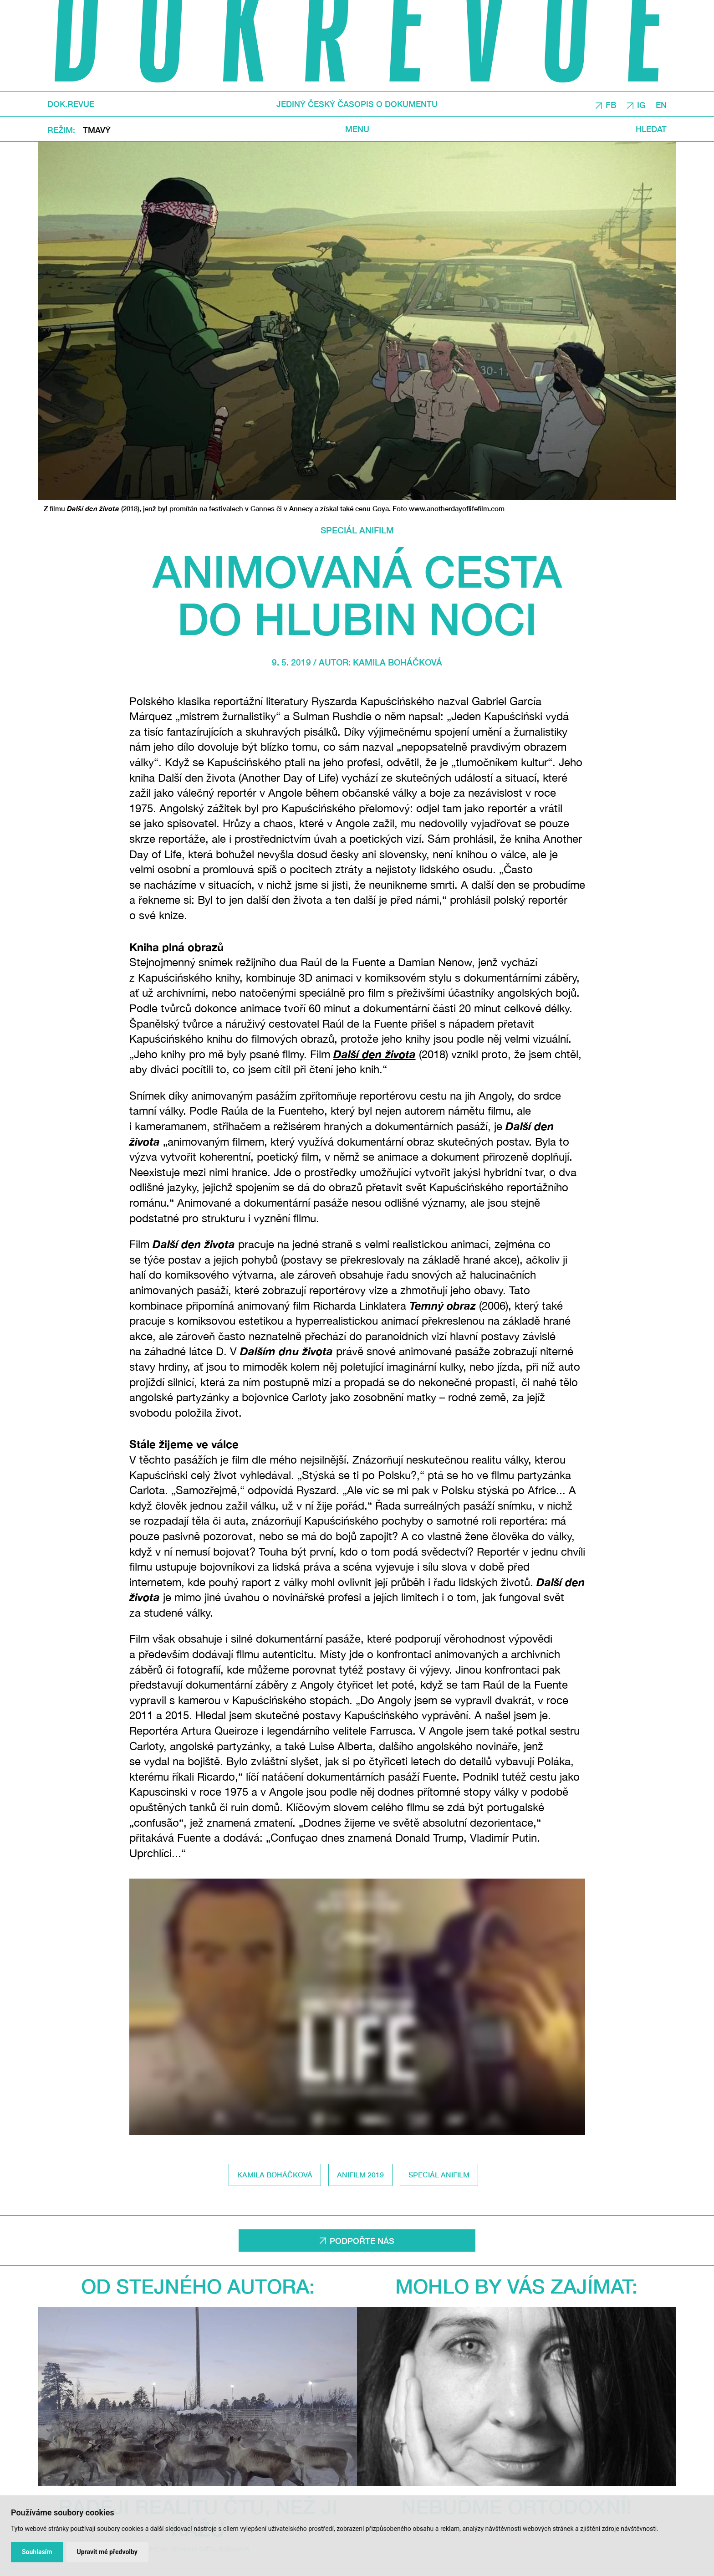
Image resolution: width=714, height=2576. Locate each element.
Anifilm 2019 (360, 2174)
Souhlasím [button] (37, 2552)
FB (611, 104)
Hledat (651, 128)
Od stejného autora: (198, 2286)
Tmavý (97, 129)
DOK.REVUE (70, 104)
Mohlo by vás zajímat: (516, 2286)
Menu (357, 128)
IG (641, 104)
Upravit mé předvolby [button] (107, 2552)
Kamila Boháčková (397, 662)
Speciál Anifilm (357, 530)
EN (661, 104)
